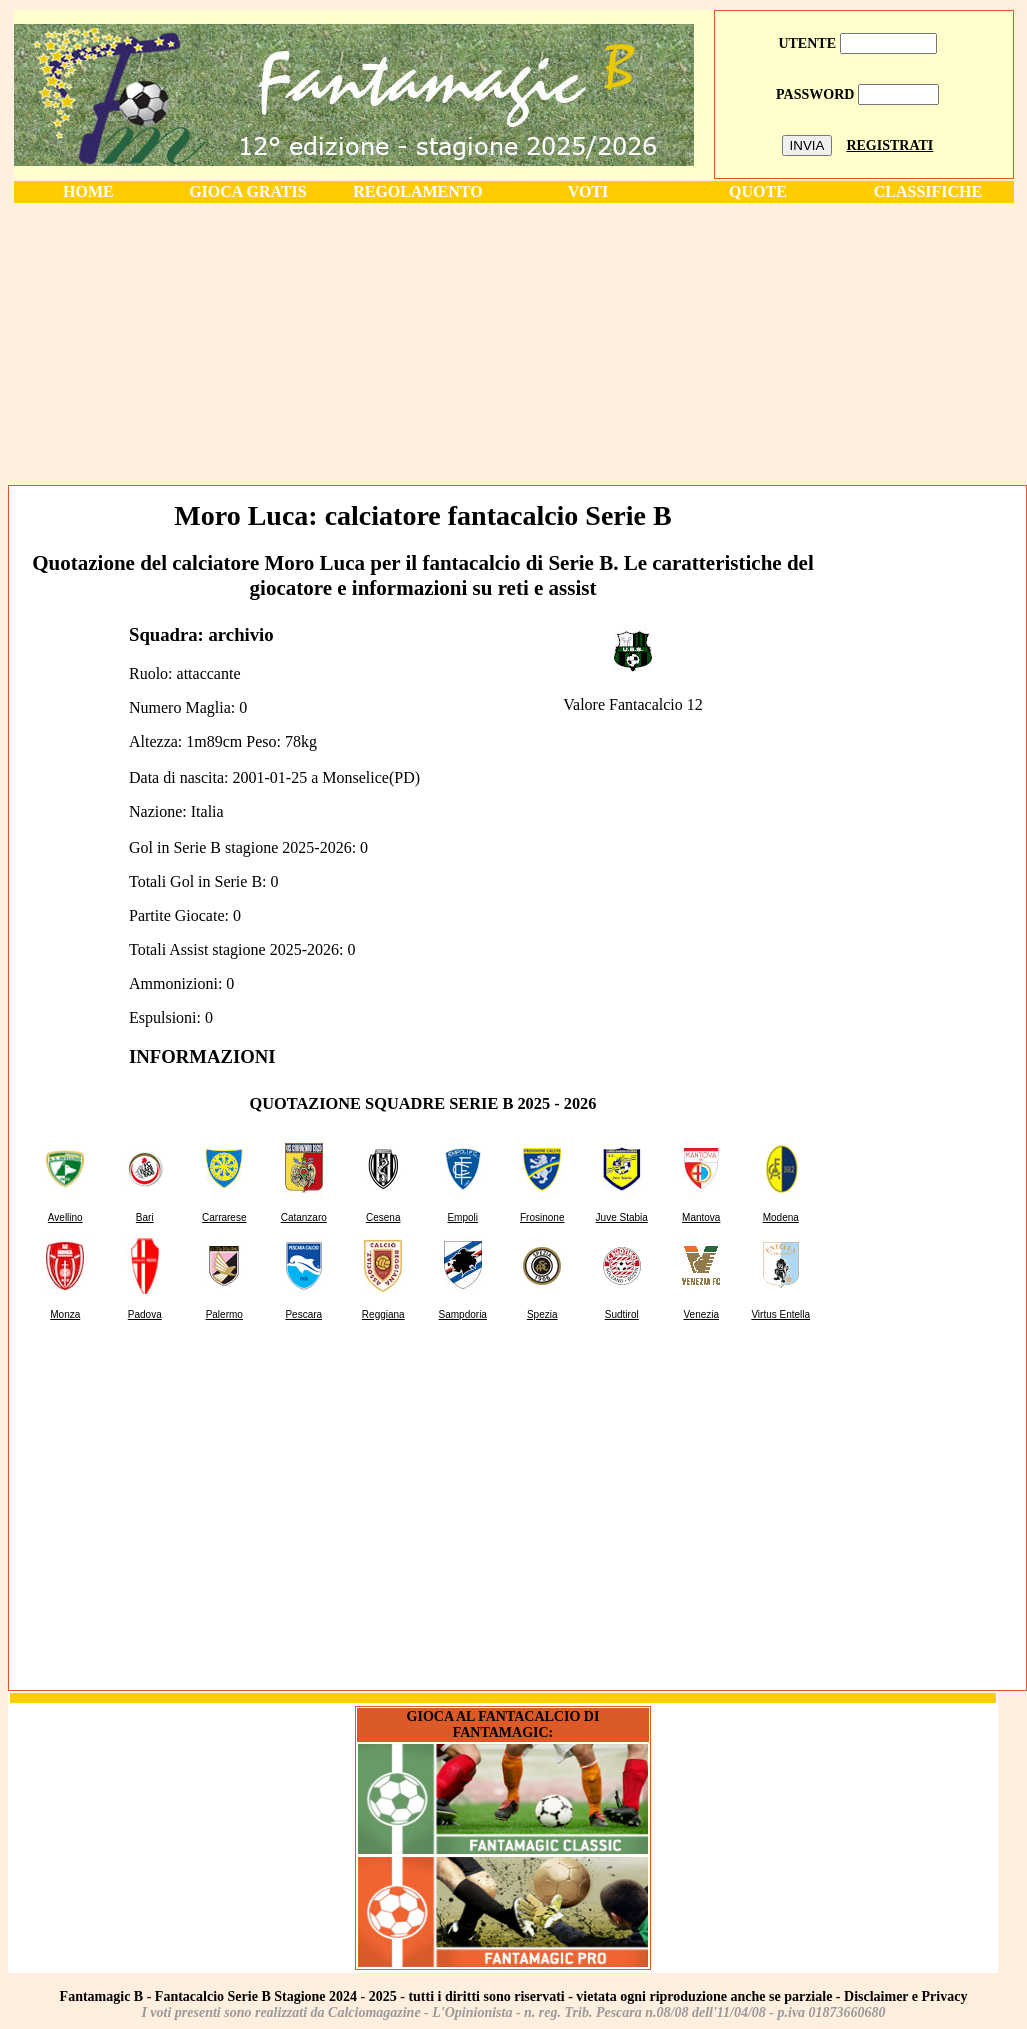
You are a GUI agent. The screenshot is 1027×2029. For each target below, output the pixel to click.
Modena (781, 1217)
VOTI (588, 191)
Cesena (383, 1217)
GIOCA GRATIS (248, 191)
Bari (145, 1217)
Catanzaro (304, 1217)
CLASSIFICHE (928, 191)
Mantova (701, 1217)
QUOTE (758, 191)
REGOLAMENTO (418, 191)
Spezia (542, 1314)
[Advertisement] (514, 343)
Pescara (303, 1314)
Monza (65, 1314)
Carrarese (224, 1217)
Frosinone (542, 1217)
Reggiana (383, 1314)
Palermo (224, 1314)
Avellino (65, 1217)
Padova (145, 1314)
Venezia (701, 1314)
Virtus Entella (780, 1314)
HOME (88, 191)
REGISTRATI (889, 145)
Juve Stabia (622, 1217)
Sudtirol (622, 1314)
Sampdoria (463, 1314)
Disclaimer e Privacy (905, 1996)
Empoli (462, 1217)
